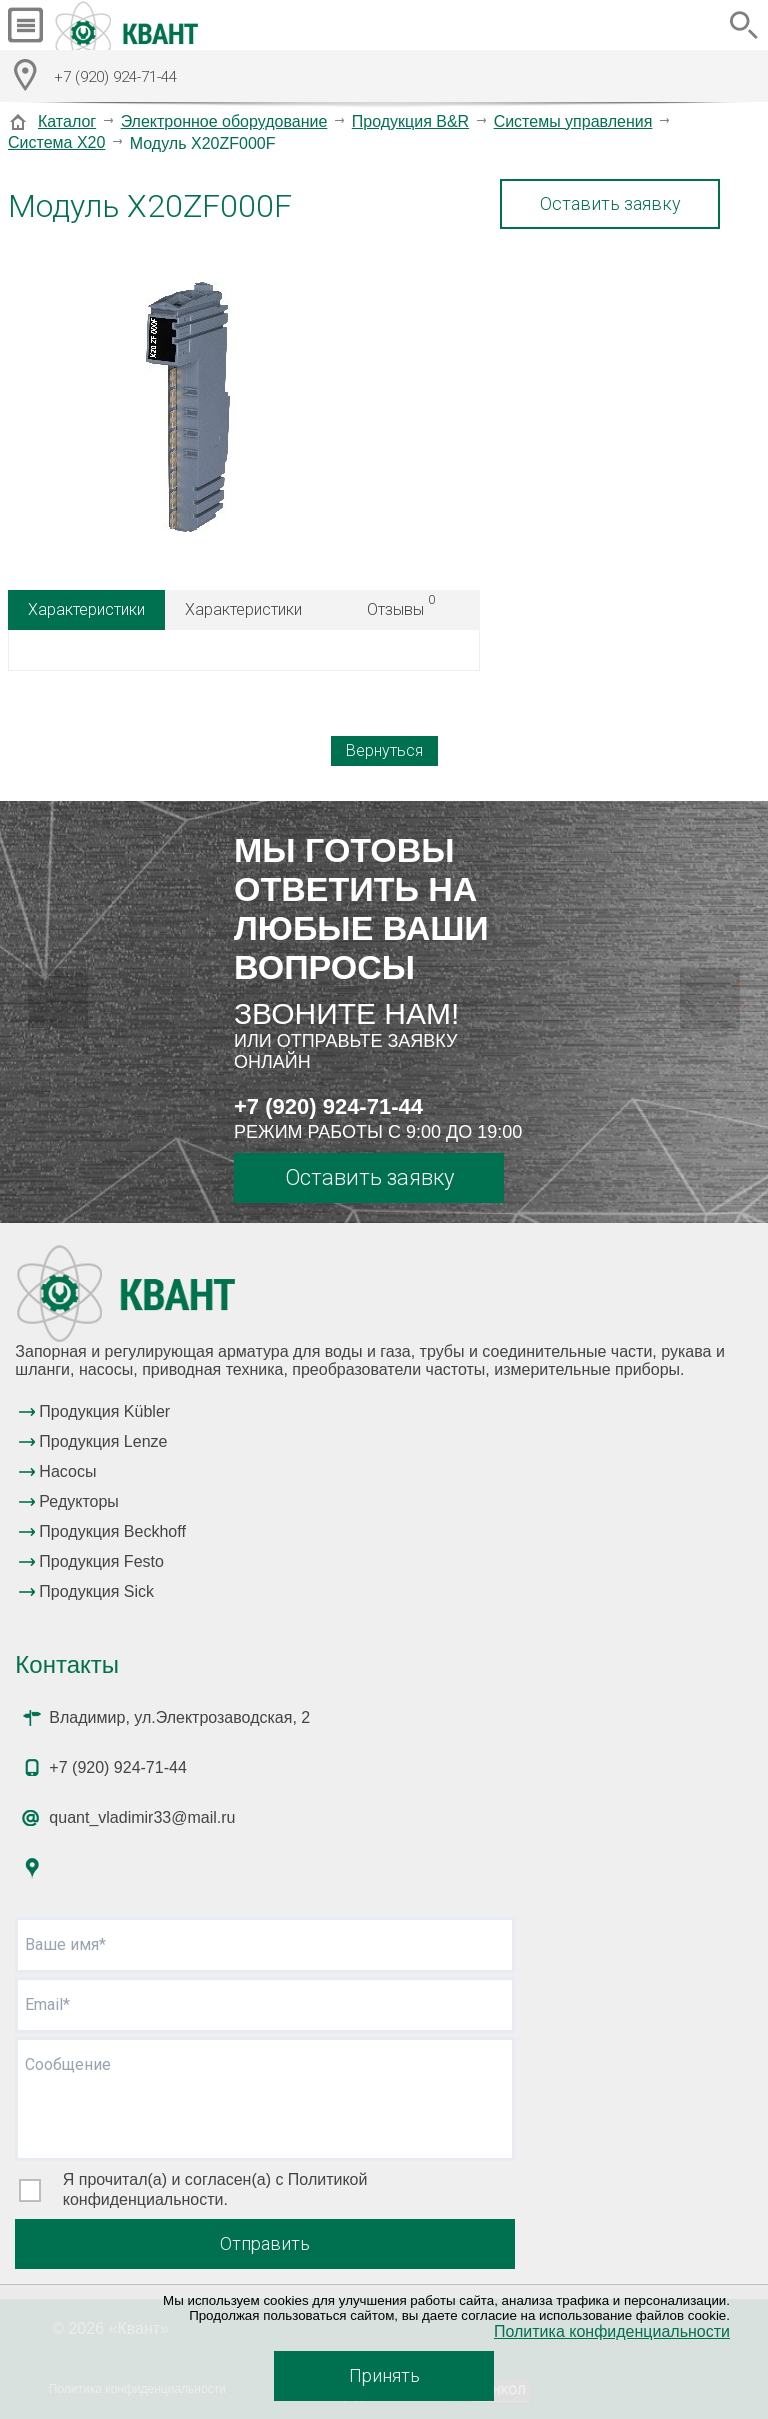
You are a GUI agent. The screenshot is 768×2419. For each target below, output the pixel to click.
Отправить (265, 2243)
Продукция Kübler (104, 1411)
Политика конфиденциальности (612, 2331)
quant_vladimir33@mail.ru (142, 1817)
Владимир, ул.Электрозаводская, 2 (179, 1717)
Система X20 (56, 142)
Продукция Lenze (103, 1441)
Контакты (67, 1664)
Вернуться (384, 750)
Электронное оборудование (224, 121)
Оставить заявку (610, 203)
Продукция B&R (410, 121)
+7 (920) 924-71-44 (328, 1106)
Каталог (67, 121)
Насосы (67, 1471)
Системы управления (573, 121)
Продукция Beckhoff (112, 1531)
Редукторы (78, 1501)
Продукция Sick (96, 1591)
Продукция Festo (101, 1561)
